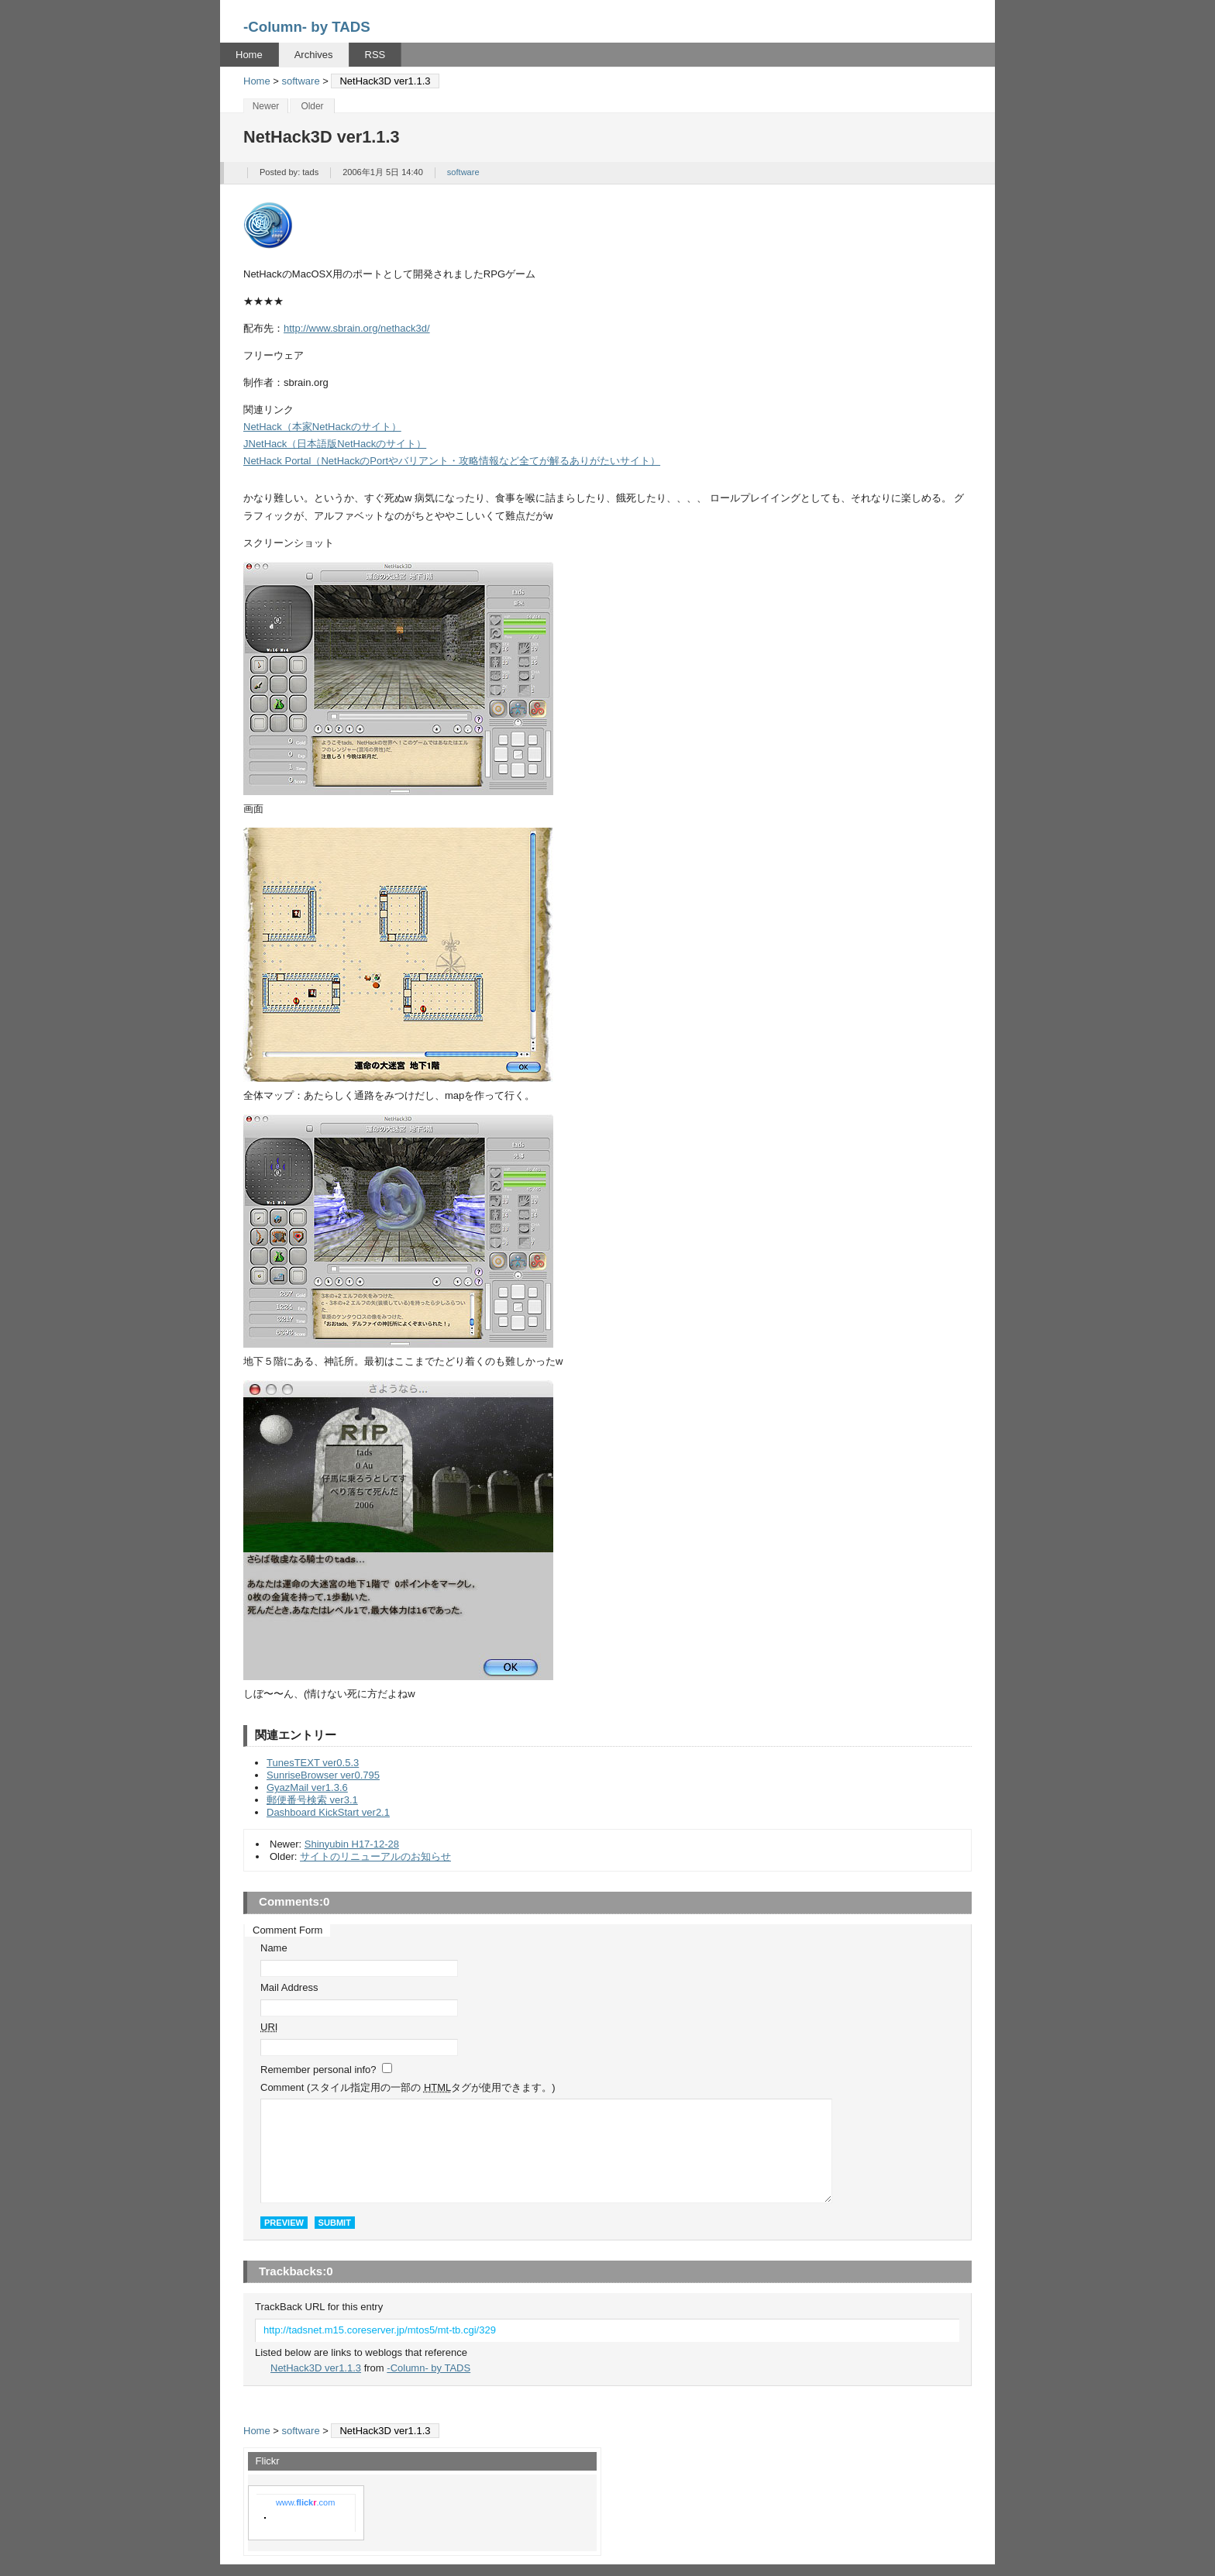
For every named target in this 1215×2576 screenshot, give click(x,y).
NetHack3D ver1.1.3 (315, 2368)
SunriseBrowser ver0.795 (323, 1775)
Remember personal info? (318, 2069)
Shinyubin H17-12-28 (352, 1844)
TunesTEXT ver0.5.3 (313, 1762)
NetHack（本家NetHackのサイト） (322, 426)
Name (273, 1948)
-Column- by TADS (306, 27)
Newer (266, 106)
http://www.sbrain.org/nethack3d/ (357, 328)
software (301, 81)
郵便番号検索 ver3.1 (312, 1800)
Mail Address (289, 1987)
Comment (408, 2087)
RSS (375, 54)
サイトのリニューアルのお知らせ (375, 1856)
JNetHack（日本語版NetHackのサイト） (334, 443)
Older (312, 106)
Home (249, 54)
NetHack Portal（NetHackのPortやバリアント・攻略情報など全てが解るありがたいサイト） (451, 461)
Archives (313, 54)
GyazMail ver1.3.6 (307, 1787)
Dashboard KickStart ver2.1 (328, 1812)
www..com (305, 2502)
